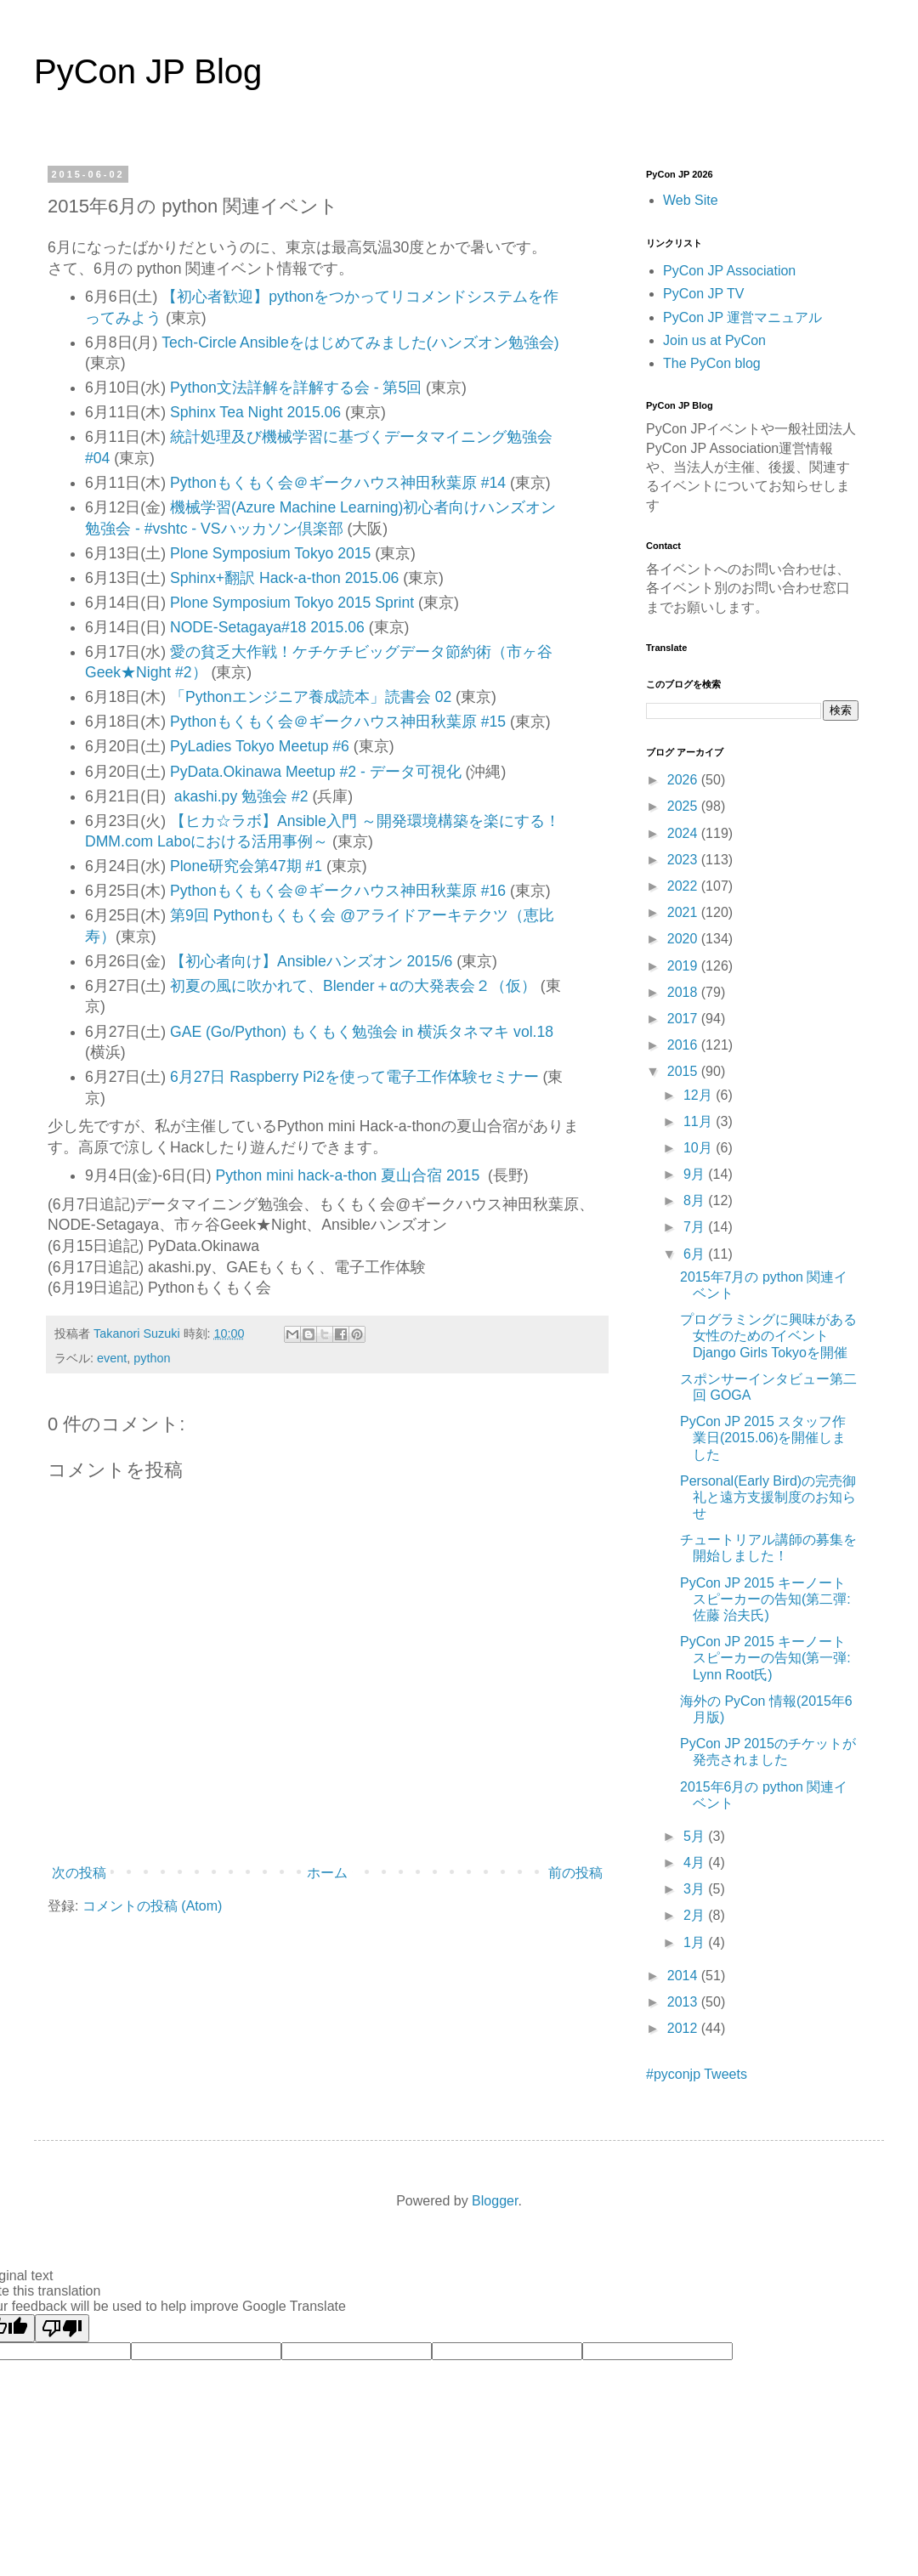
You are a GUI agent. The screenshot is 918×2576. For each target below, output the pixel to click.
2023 (684, 859)
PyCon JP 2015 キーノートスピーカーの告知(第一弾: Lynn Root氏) (765, 1657)
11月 (699, 1121)
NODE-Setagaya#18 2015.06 (267, 627)
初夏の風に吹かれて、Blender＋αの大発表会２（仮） (353, 985)
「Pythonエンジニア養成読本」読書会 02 (310, 696)
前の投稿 (575, 1872)
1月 (695, 1942)
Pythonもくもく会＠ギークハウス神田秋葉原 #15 (338, 721)
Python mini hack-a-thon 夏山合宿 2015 (352, 1175)
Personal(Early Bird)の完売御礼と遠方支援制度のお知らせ (768, 1497)
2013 (684, 2002)
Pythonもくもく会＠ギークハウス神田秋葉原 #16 (338, 890)
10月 (699, 1148)
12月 (699, 1095)
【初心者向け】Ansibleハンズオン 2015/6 (311, 961)
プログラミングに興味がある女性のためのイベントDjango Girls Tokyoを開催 (768, 1335)
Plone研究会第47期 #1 (246, 866)
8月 (695, 1200)
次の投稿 (79, 1872)
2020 (684, 938)
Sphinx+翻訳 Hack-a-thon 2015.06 (284, 577)
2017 (684, 1018)
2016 (684, 1045)
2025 (684, 806)
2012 (684, 2028)
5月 (695, 1836)
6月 (695, 1254)
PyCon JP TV (703, 293)
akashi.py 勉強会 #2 (241, 796)
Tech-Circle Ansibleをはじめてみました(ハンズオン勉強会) (360, 342)
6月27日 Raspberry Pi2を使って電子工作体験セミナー (354, 1076)
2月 (695, 1915)
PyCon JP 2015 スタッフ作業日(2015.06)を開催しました (763, 1437)
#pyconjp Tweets (696, 2074)
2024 (684, 833)
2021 (684, 912)
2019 (684, 966)
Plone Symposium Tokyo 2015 (270, 553)
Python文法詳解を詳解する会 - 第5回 (296, 387)
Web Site (690, 200)
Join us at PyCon (714, 340)
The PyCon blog (712, 363)
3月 (695, 1889)
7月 (695, 1227)
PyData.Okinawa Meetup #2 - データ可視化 (316, 771)
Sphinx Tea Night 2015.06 (255, 412)
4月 (695, 1862)
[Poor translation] (62, 2328)
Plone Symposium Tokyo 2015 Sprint (294, 602)
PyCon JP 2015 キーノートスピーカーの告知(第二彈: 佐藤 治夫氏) (765, 1599)
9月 (695, 1174)
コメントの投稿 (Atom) (152, 1906)
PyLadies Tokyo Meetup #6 (259, 746)
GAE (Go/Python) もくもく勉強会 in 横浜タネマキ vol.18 (361, 1031)
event (112, 1358)
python (151, 1358)
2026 (684, 780)
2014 (684, 1975)
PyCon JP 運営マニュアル (742, 317)
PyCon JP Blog (148, 71)
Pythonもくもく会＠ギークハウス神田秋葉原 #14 (338, 482)
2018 (684, 992)
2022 (684, 886)
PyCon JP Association (729, 270)
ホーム (327, 1872)
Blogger (495, 2201)
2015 (684, 1071)
